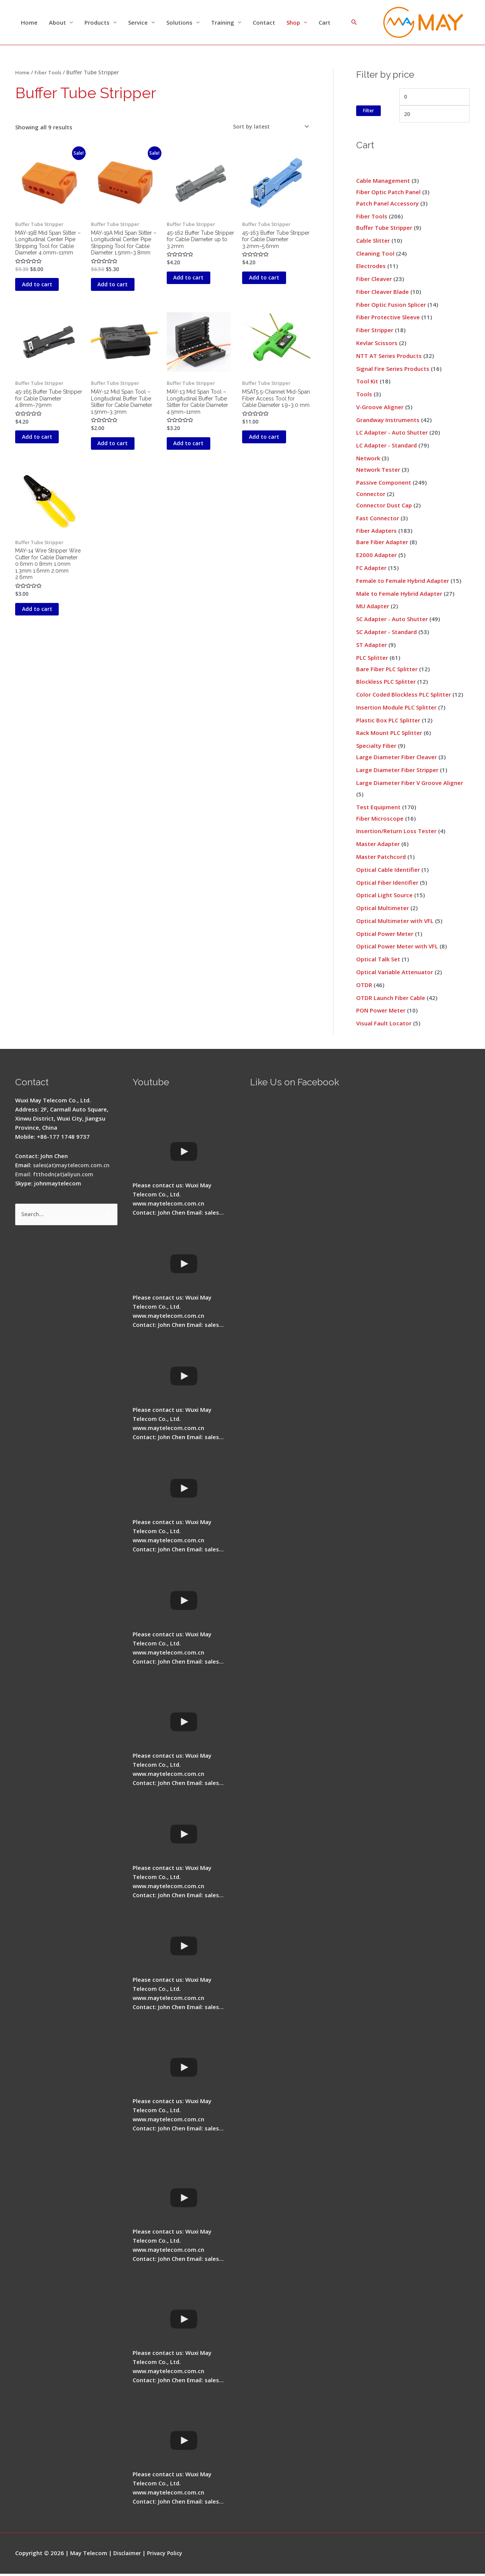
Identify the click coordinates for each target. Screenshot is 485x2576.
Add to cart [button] (46, 296)
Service (138, 23)
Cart (324, 23)
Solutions (179, 23)
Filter (368, 112)
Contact (264, 23)
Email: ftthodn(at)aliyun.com (55, 1176)
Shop (293, 23)
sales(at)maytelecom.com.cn (73, 1167)
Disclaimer (127, 2555)
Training (222, 23)
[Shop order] (267, 127)
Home (29, 23)
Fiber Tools (49, 73)
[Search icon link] (354, 23)
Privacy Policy (167, 2555)
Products (97, 23)
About (57, 23)
